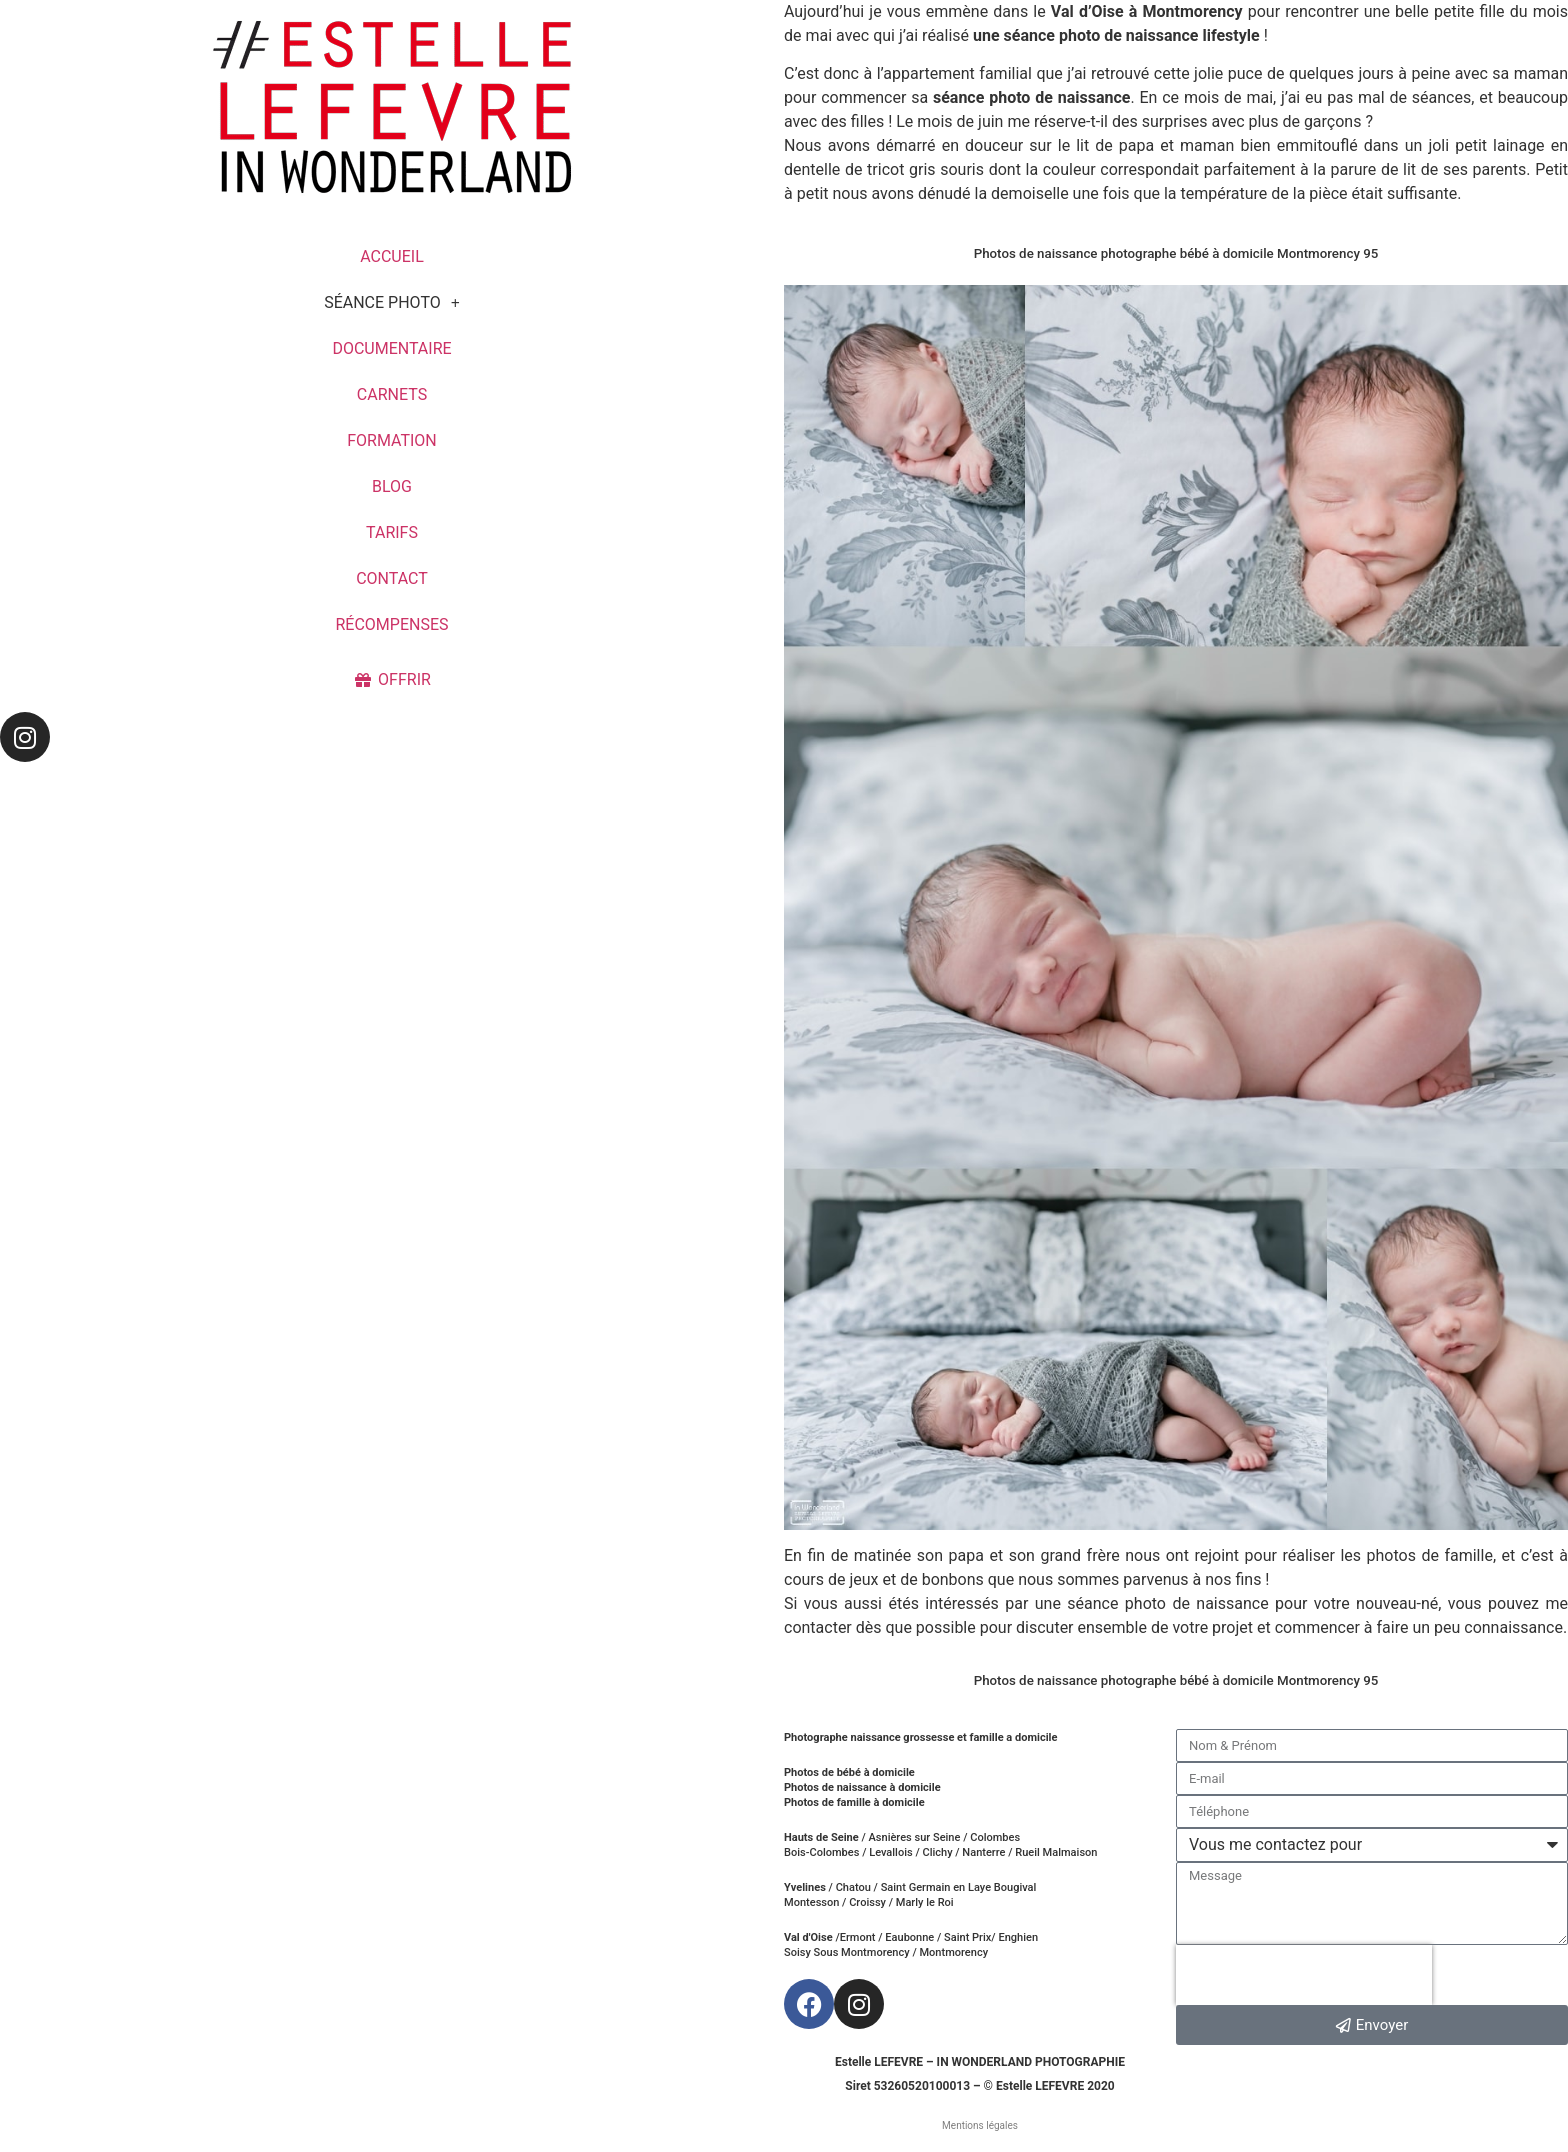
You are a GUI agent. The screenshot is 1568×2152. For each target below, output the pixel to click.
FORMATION (392, 440)
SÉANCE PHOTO (392, 303)
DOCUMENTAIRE (391, 348)
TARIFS (392, 532)
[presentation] (1304, 1975)
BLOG (392, 486)
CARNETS (392, 394)
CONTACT (392, 578)
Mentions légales (980, 2125)
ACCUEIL (392, 256)
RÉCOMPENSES (391, 624)
